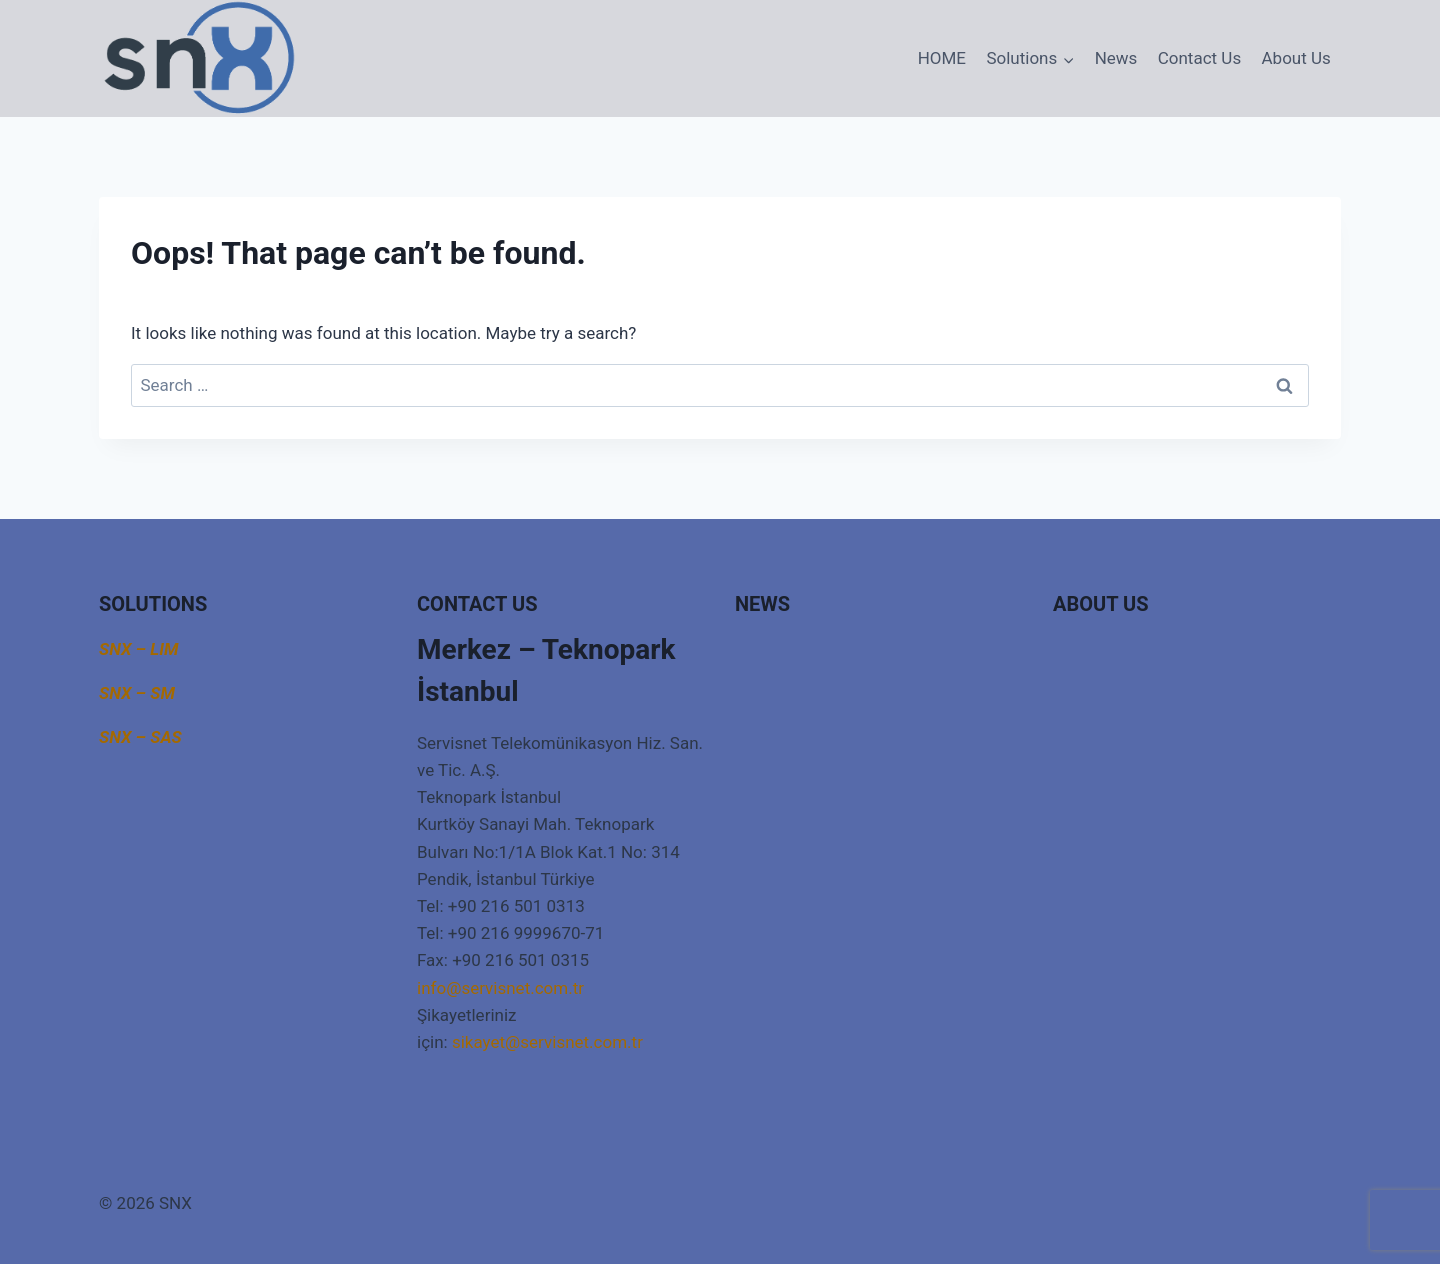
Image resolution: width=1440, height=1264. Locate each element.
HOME (942, 58)
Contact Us (1199, 58)
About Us (1296, 58)
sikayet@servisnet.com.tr (547, 1042)
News (1116, 58)
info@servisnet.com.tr (500, 988)
